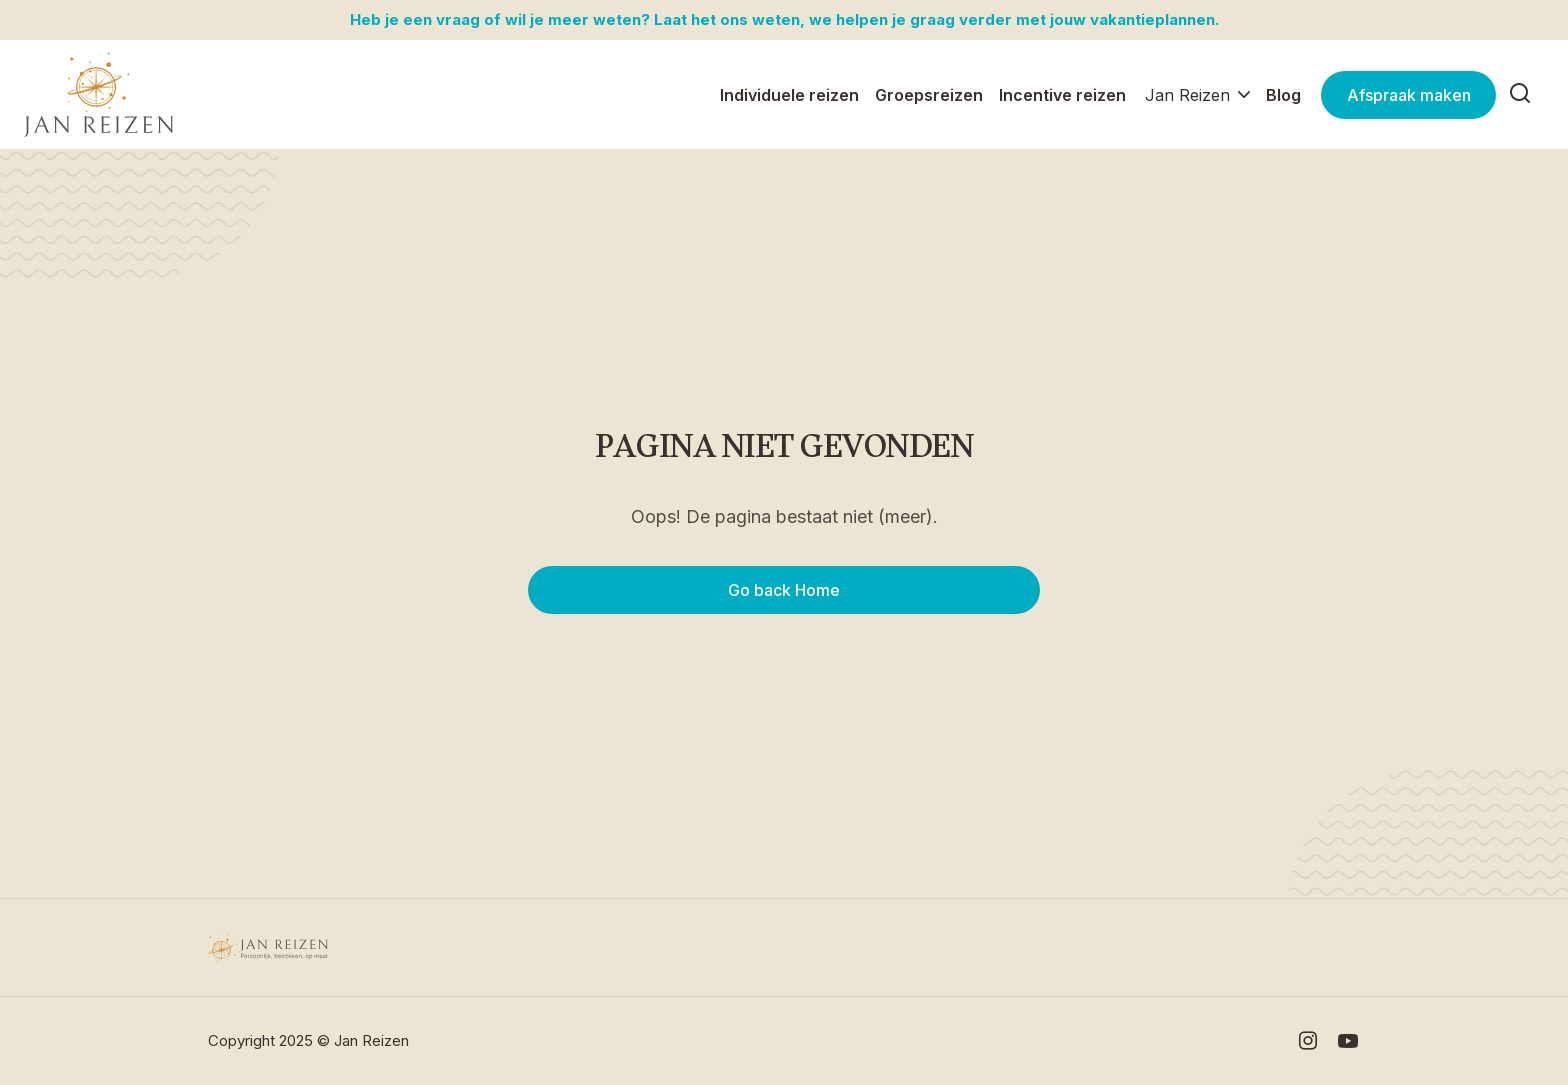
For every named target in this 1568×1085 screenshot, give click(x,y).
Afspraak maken (1409, 95)
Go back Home (784, 590)
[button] (1197, 95)
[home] (99, 95)
